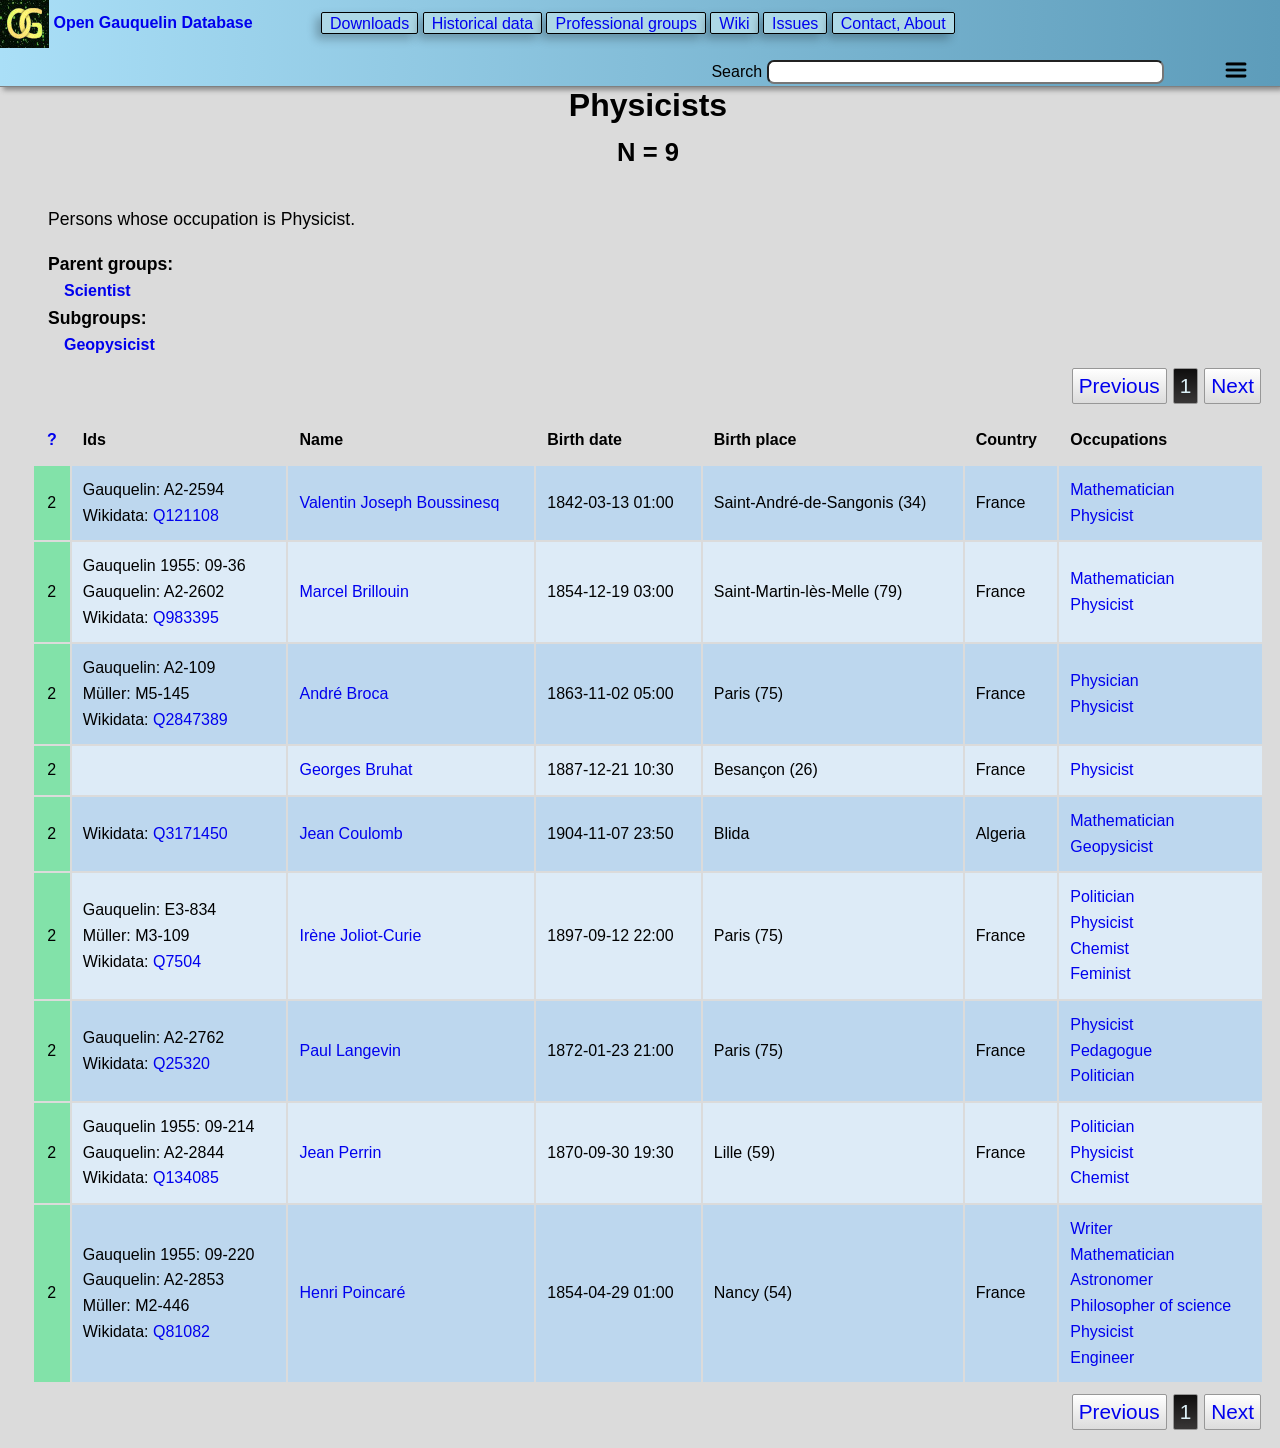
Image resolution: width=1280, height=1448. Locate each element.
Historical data (482, 22)
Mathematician (1122, 489)
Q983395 (186, 617)
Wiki (734, 22)
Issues (795, 22)
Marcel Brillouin (353, 591)
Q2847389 (190, 719)
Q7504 (177, 961)
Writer (1091, 1228)
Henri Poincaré (352, 1292)
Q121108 (186, 515)
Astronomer (1111, 1279)
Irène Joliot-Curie (360, 935)
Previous (1119, 385)
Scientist (97, 290)
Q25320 (181, 1063)
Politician (1102, 896)
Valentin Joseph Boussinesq (399, 502)
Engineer (1102, 1357)
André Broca (343, 693)
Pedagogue (1111, 1050)
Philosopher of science (1150, 1305)
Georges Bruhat (355, 769)
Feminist (1100, 973)
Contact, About (893, 22)
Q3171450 (190, 833)
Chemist (1099, 948)
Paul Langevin (349, 1050)
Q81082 (181, 1331)
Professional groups (625, 22)
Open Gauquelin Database (128, 22)
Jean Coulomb (350, 833)
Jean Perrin (340, 1152)
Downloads (369, 22)
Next (1232, 385)
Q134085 (186, 1177)
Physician (1104, 680)
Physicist (1101, 515)
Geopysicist (109, 344)
